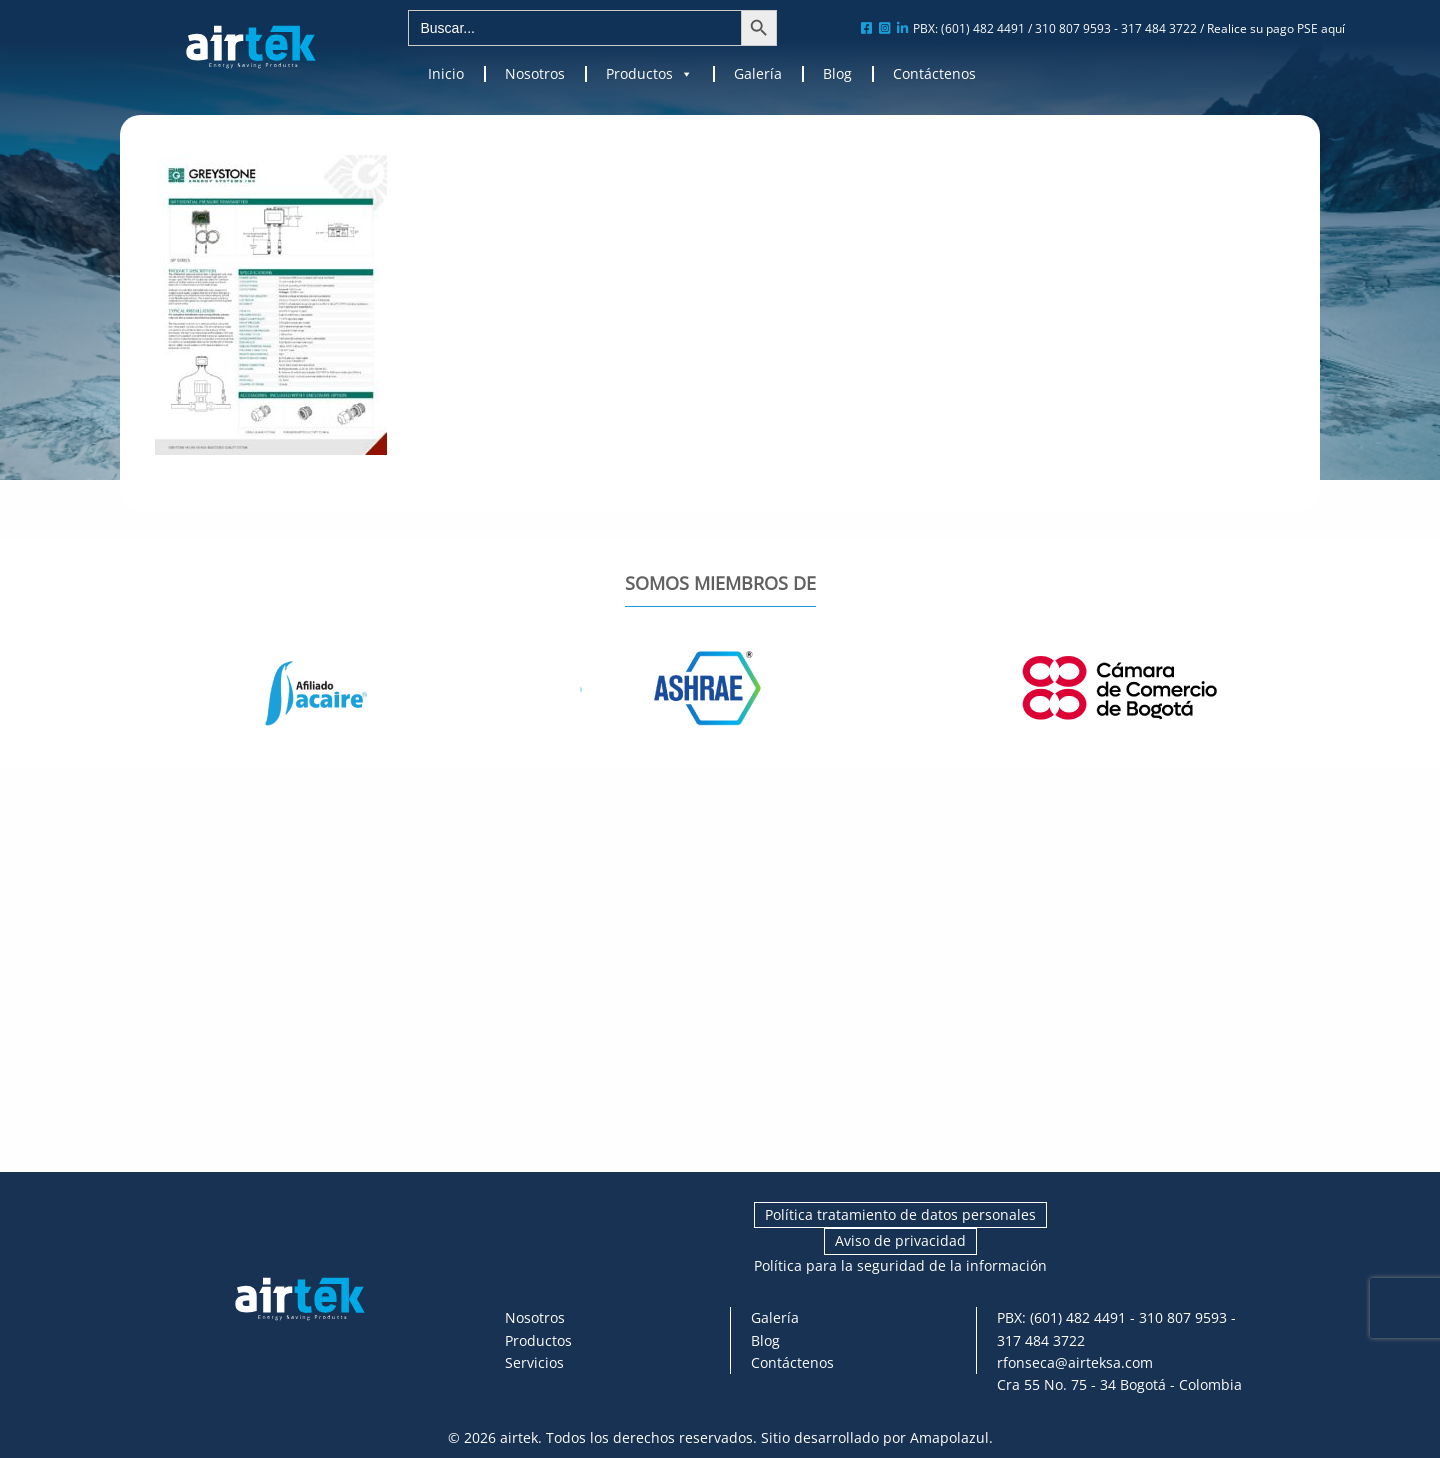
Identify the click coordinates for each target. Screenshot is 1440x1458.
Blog (837, 74)
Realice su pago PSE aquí (1276, 28)
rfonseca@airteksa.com (1075, 1362)
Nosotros (535, 74)
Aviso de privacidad (900, 1240)
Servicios (534, 1362)
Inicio (446, 74)
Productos (649, 74)
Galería (758, 74)
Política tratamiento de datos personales (900, 1214)
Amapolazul (949, 1437)
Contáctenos (934, 74)
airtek (519, 1437)
